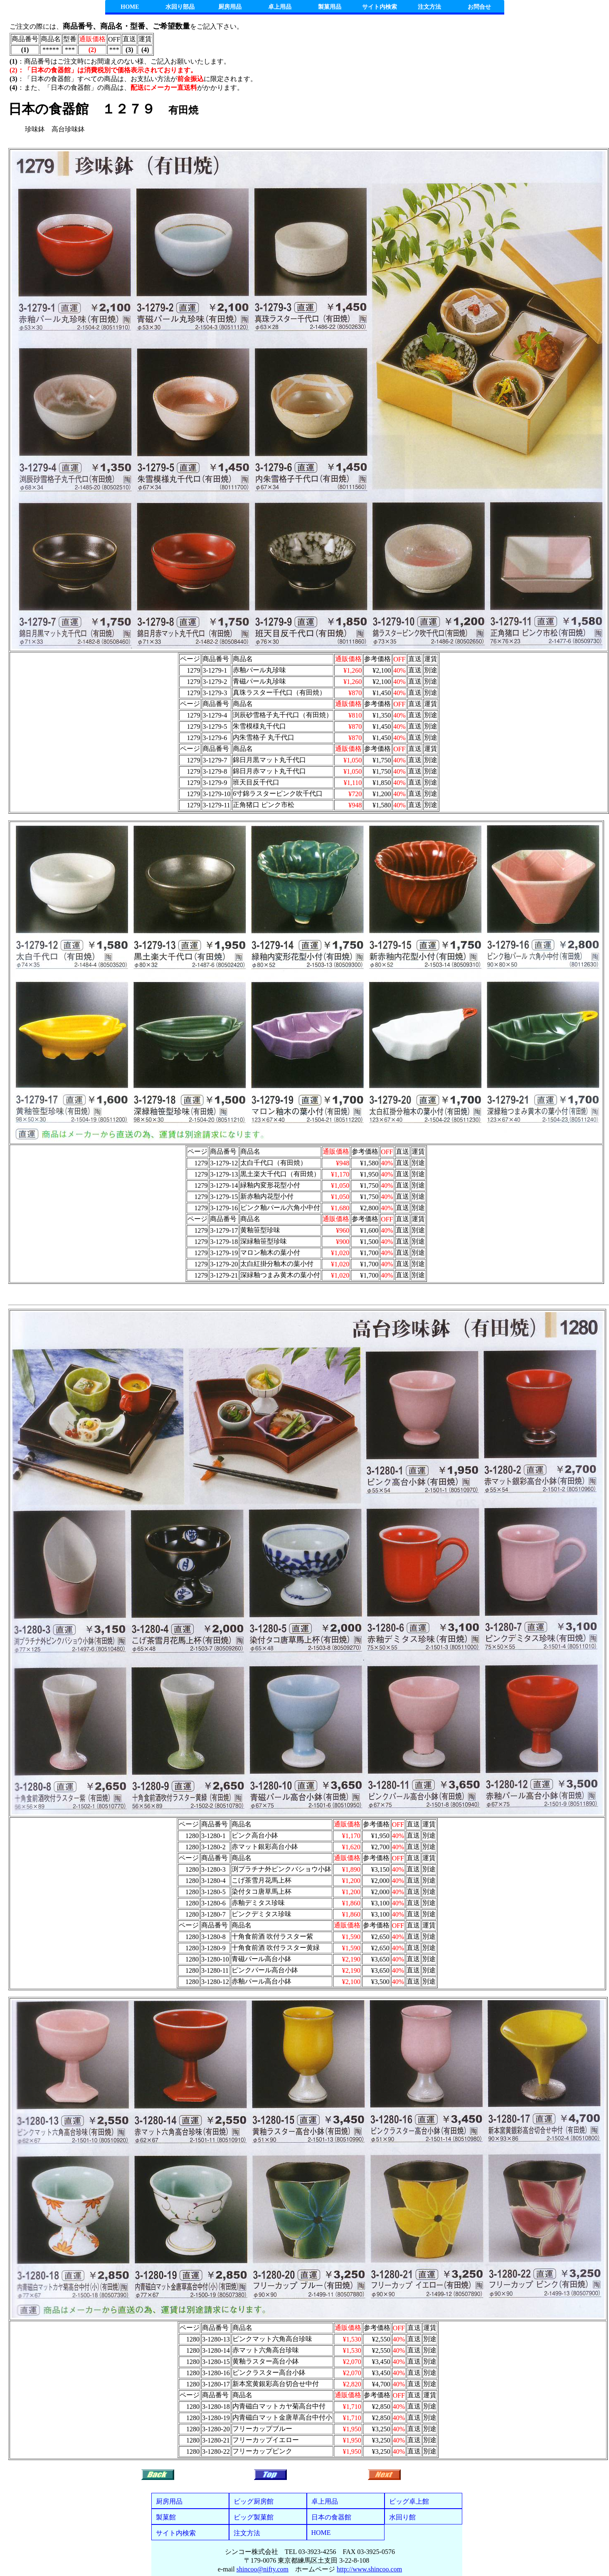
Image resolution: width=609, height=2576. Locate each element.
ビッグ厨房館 (254, 2501)
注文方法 (429, 7)
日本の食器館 (331, 2517)
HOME (130, 7)
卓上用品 (279, 7)
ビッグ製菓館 (254, 2517)
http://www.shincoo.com (369, 2569)
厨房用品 (230, 7)
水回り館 (402, 2517)
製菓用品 (329, 7)
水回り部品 (180, 7)
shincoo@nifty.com (262, 2569)
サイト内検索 (379, 7)
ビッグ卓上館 (409, 2501)
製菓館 (166, 2517)
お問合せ (479, 7)
